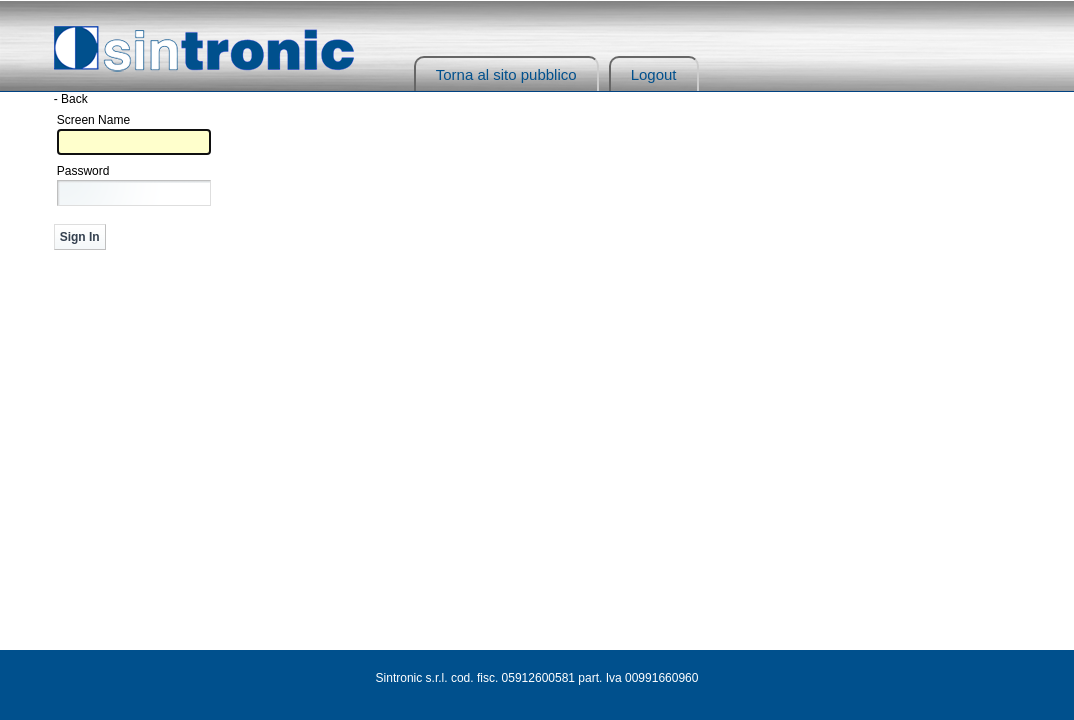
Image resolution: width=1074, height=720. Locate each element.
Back (74, 99)
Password (83, 171)
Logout (654, 74)
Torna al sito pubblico (506, 74)
